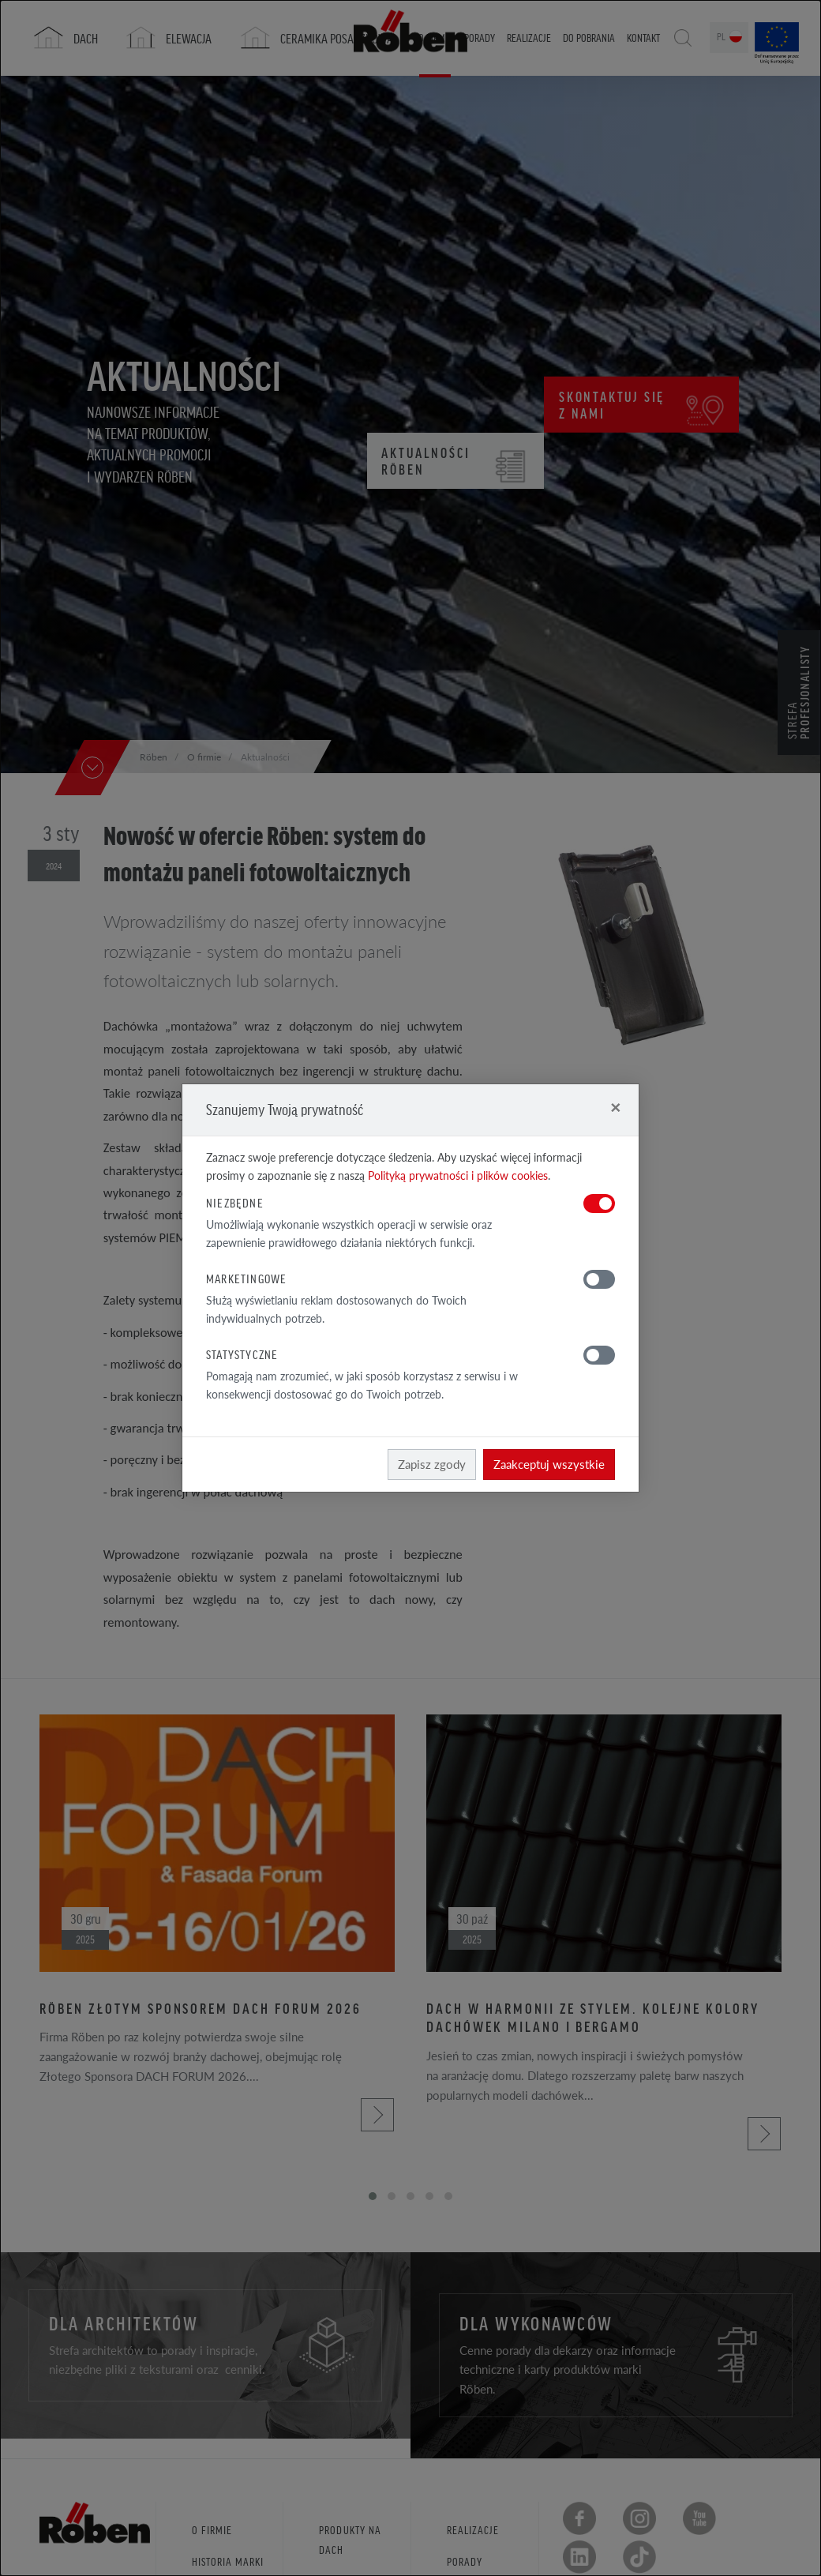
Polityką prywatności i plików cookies (458, 1175)
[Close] (615, 1107)
